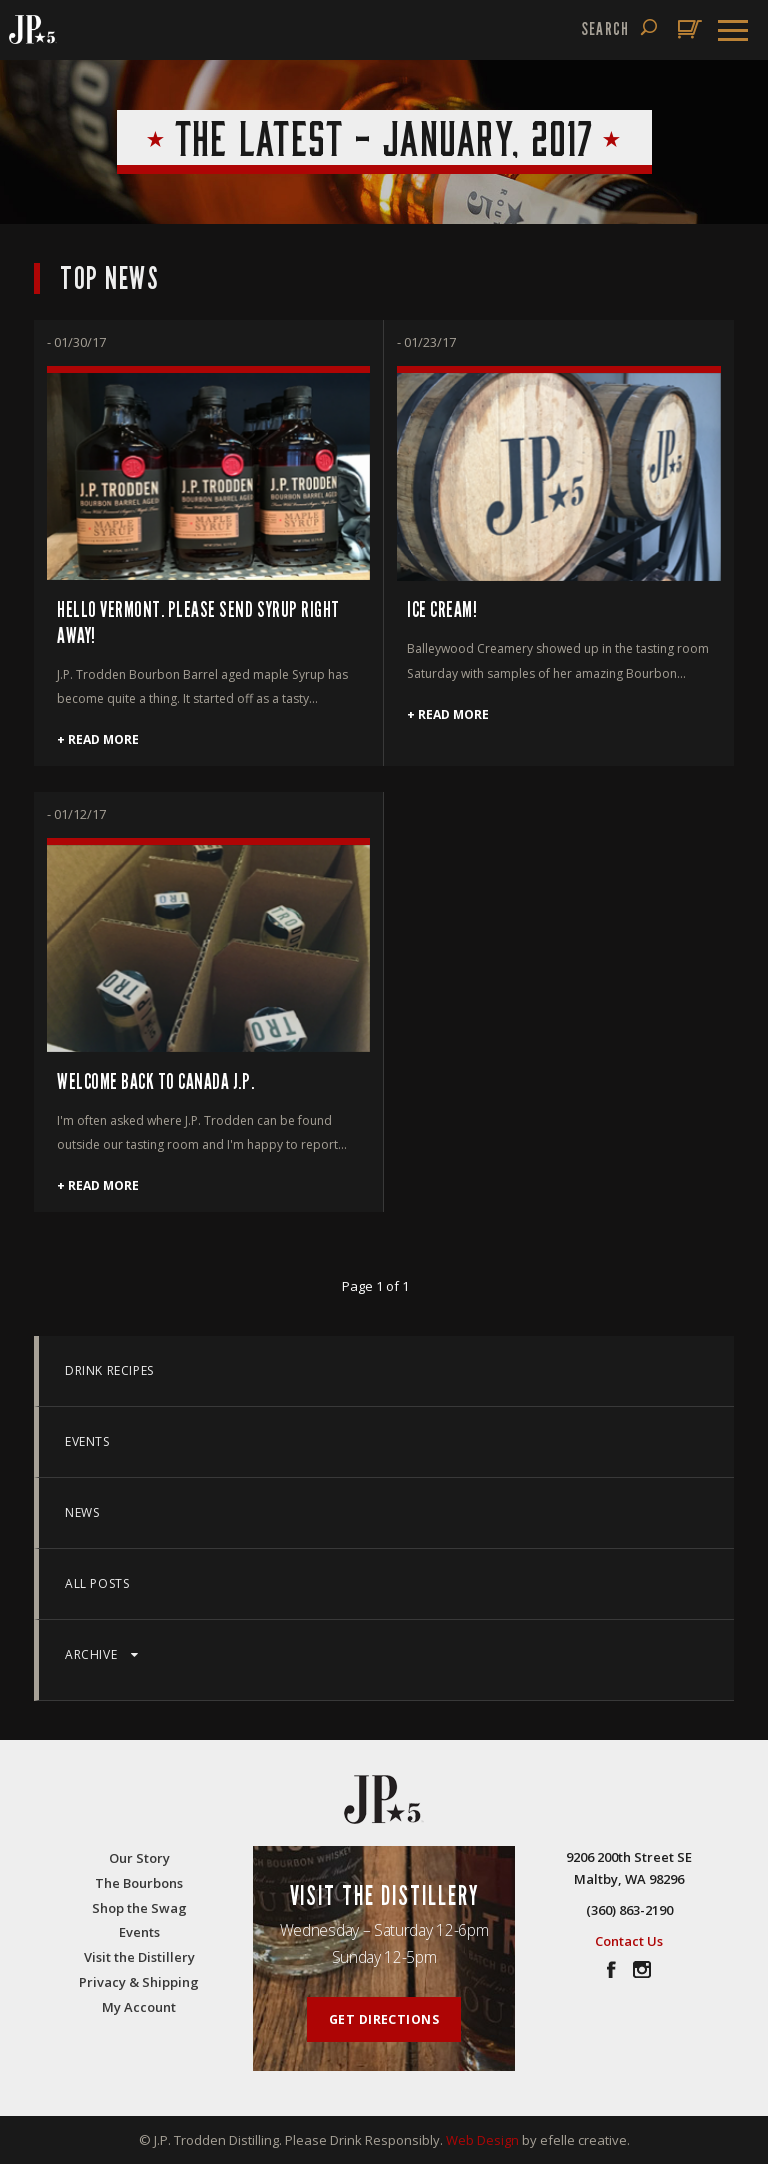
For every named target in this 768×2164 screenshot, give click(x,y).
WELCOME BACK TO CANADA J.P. (155, 1082)
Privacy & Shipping (139, 1982)
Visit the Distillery (139, 1957)
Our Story (139, 1858)
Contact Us (629, 1941)
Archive (101, 1654)
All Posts (97, 1583)
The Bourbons (139, 1883)
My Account (139, 2007)
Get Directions (384, 2019)
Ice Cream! (442, 610)
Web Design (482, 2140)
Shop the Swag (139, 1908)
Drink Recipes (109, 1370)
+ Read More (98, 739)
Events (87, 1441)
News (82, 1512)
